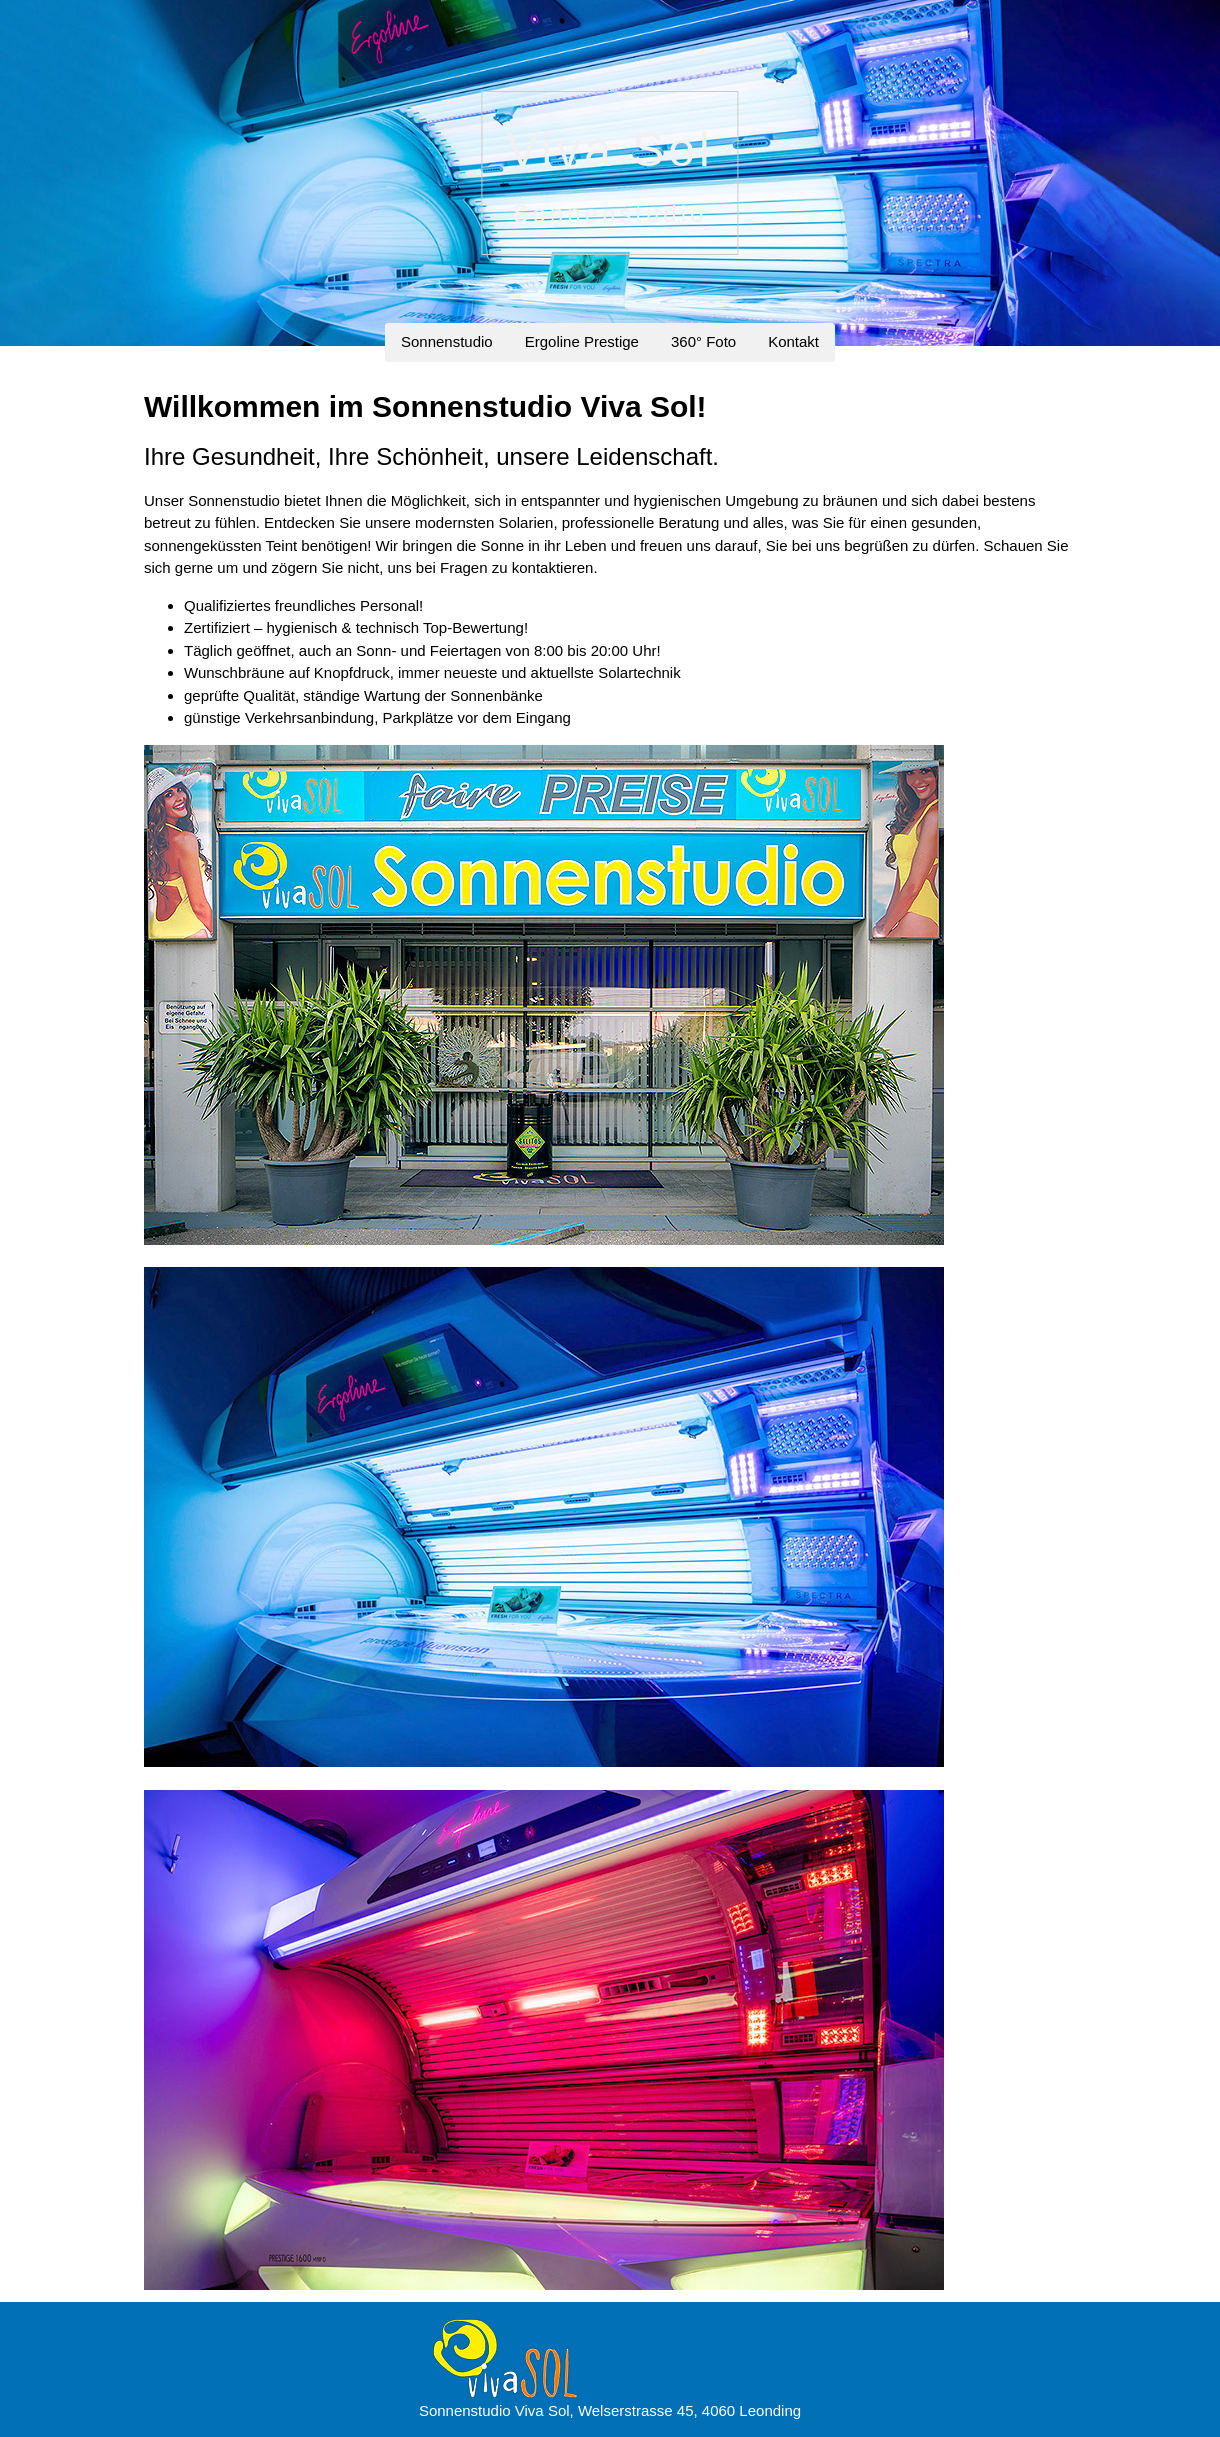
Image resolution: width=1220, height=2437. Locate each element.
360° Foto (703, 341)
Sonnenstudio (447, 341)
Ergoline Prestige (582, 341)
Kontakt (793, 341)
